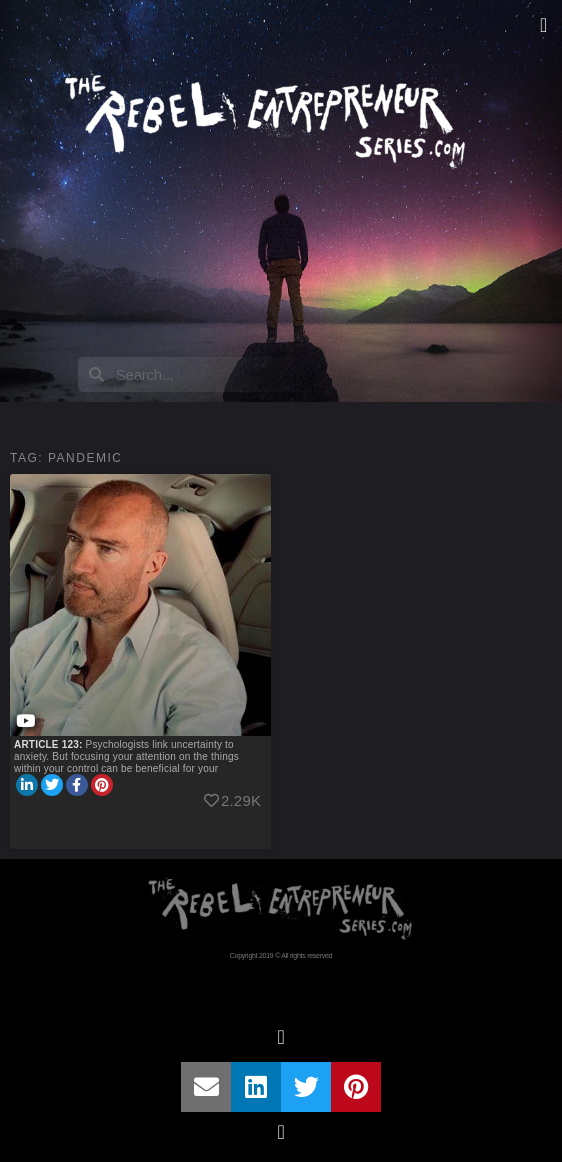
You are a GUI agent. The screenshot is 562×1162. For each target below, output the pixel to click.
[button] (543, 25)
